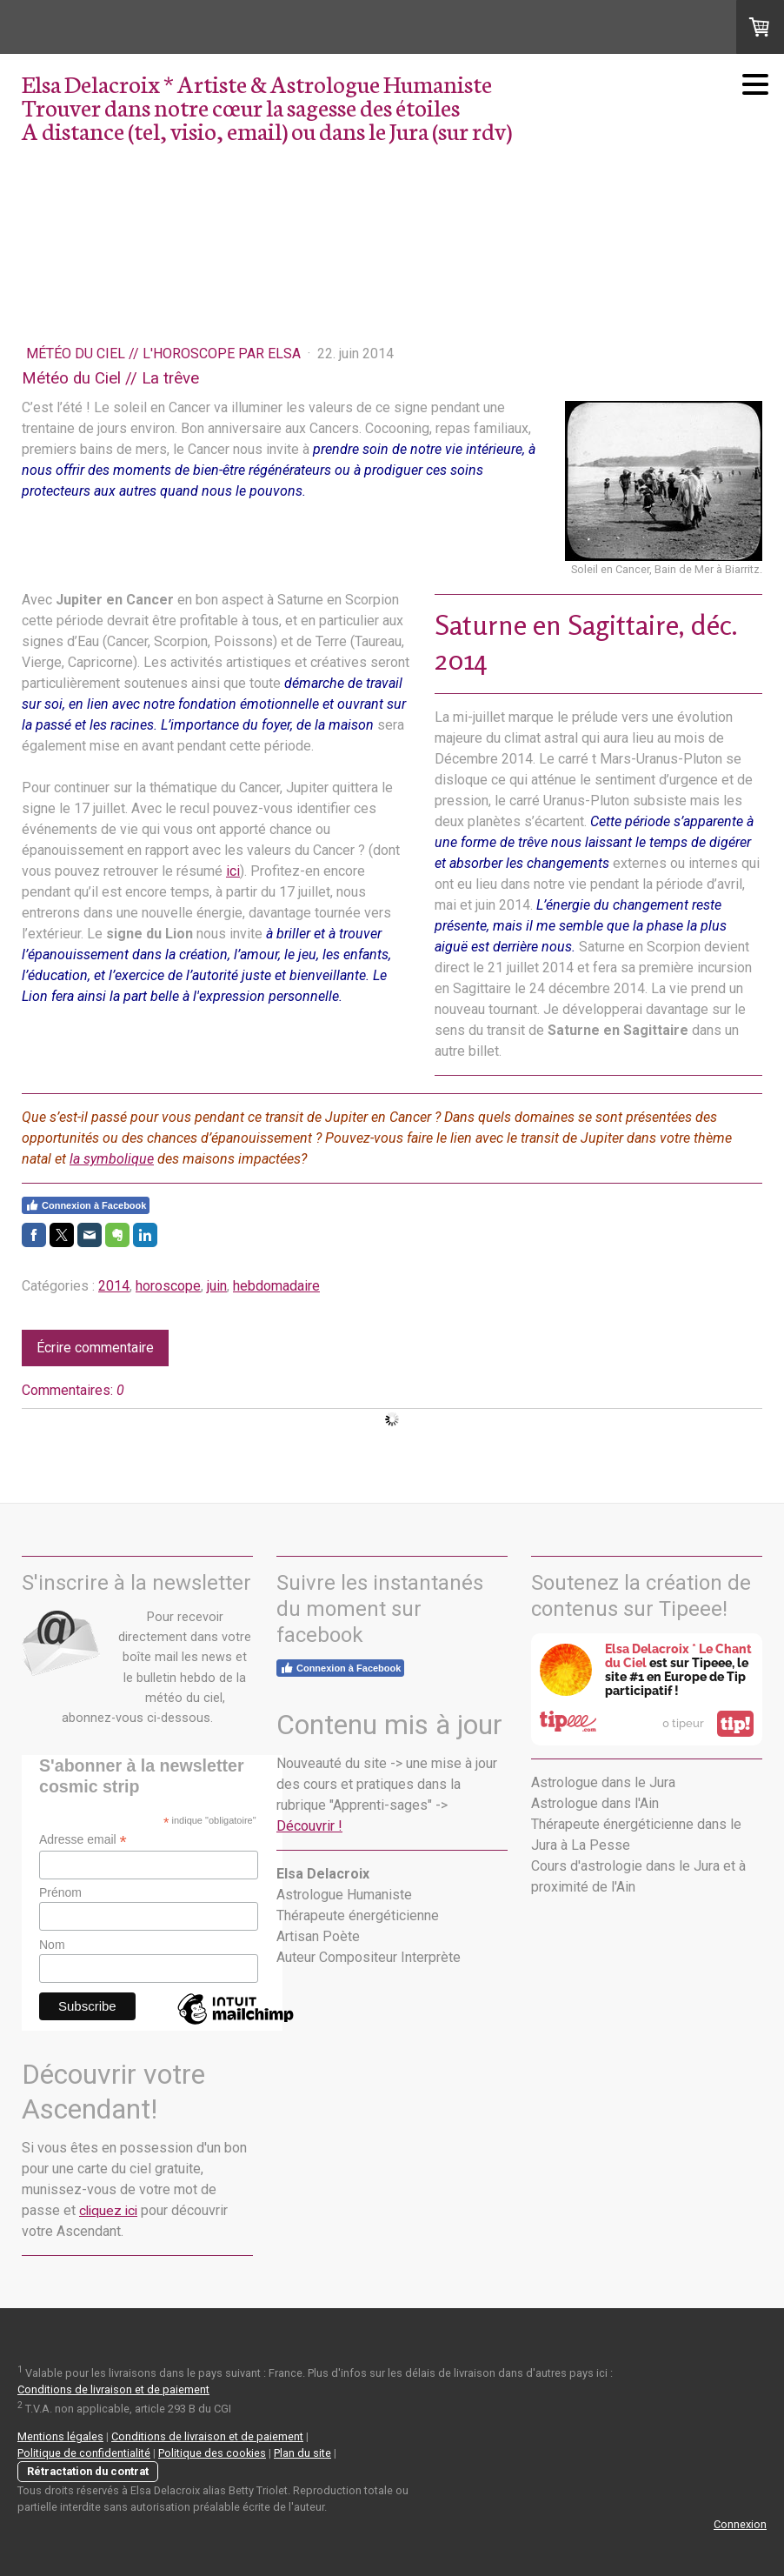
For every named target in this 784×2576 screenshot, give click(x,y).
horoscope (168, 1286)
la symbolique (112, 1159)
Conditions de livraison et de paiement (113, 2389)
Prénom (60, 1892)
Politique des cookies (212, 2452)
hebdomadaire (276, 1286)
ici (233, 871)
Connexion (740, 2524)
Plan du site (302, 2452)
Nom (52, 1945)
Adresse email (83, 1840)
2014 (114, 1286)
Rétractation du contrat (88, 2471)
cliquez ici (108, 2211)
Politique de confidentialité (83, 2452)
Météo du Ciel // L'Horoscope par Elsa (165, 353)
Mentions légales (60, 2436)
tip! (735, 1723)
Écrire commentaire (95, 1347)
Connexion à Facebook (85, 1205)
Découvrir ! (309, 1826)
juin (217, 1286)
